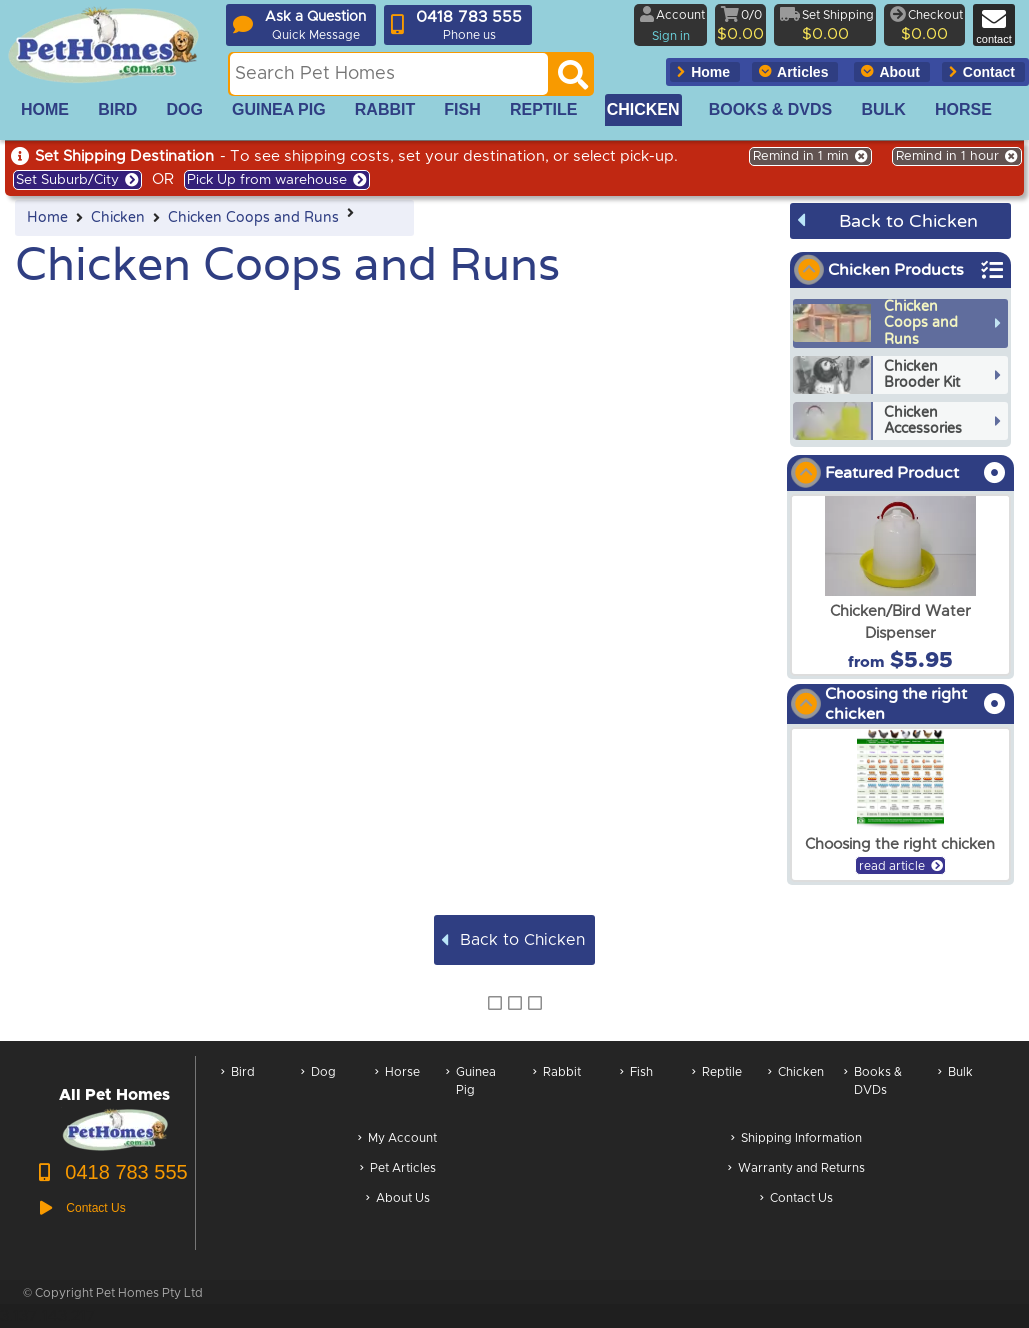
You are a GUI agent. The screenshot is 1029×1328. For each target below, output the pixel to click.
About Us (398, 1199)
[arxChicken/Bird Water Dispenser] (900, 585)
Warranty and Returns (796, 1169)
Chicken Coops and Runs (253, 218)
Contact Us (796, 1199)
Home (47, 218)
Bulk (955, 1091)
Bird (238, 1091)
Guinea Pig (471, 1091)
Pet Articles (398, 1169)
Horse (397, 1091)
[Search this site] (389, 74)
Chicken (118, 218)
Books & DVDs (873, 1091)
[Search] (573, 80)
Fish (636, 1091)
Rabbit (557, 1091)
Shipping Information (796, 1139)
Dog (318, 1091)
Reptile (717, 1091)
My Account (397, 1139)
